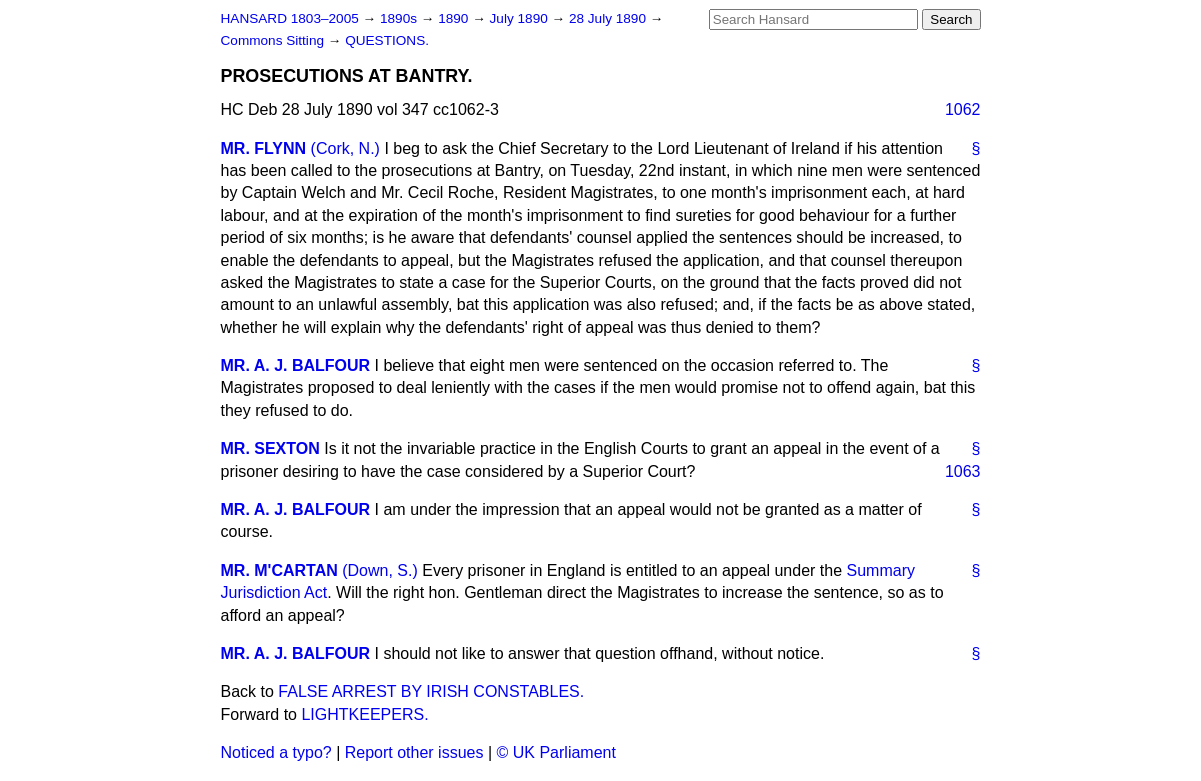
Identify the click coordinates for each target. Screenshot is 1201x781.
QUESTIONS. (387, 40)
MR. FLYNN (264, 148)
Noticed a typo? (276, 752)
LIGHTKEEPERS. (364, 714)
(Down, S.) (380, 570)
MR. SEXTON (270, 448)
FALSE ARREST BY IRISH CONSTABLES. (431, 691)
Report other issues (414, 752)
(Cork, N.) (345, 148)
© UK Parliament (556, 752)
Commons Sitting (274, 40)
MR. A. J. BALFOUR (296, 365)
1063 (963, 471)
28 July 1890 (609, 18)
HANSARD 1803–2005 (290, 18)
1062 (963, 109)
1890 (455, 18)
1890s (400, 18)
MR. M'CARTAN (279, 570)
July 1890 (521, 18)
